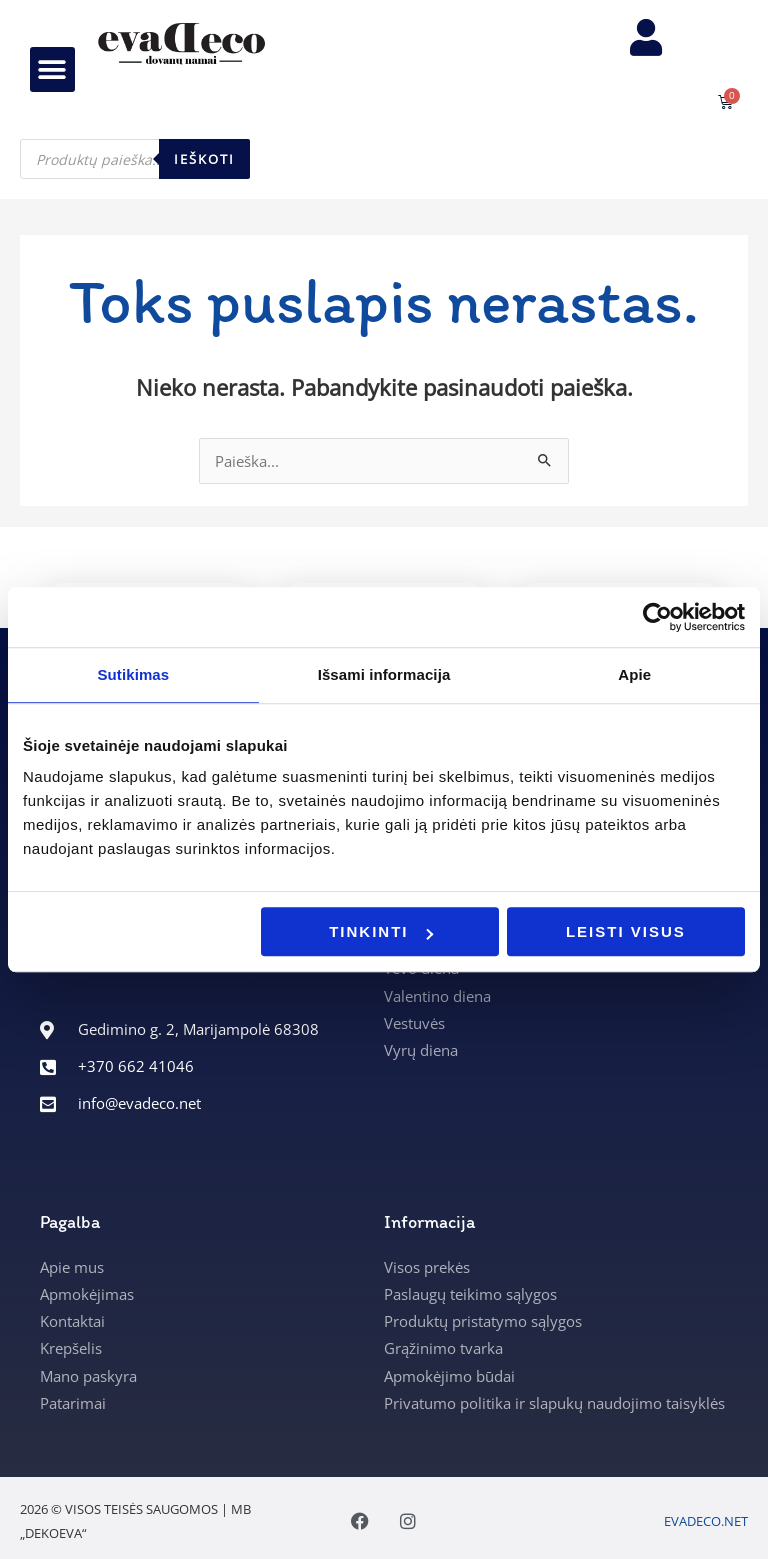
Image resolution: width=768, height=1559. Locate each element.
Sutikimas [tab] (133, 674)
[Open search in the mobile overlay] (135, 173)
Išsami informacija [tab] (384, 674)
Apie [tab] (634, 674)
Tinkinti (380, 931)
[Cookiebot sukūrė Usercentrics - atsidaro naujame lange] (657, 617)
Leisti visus (626, 931)
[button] (52, 76)
